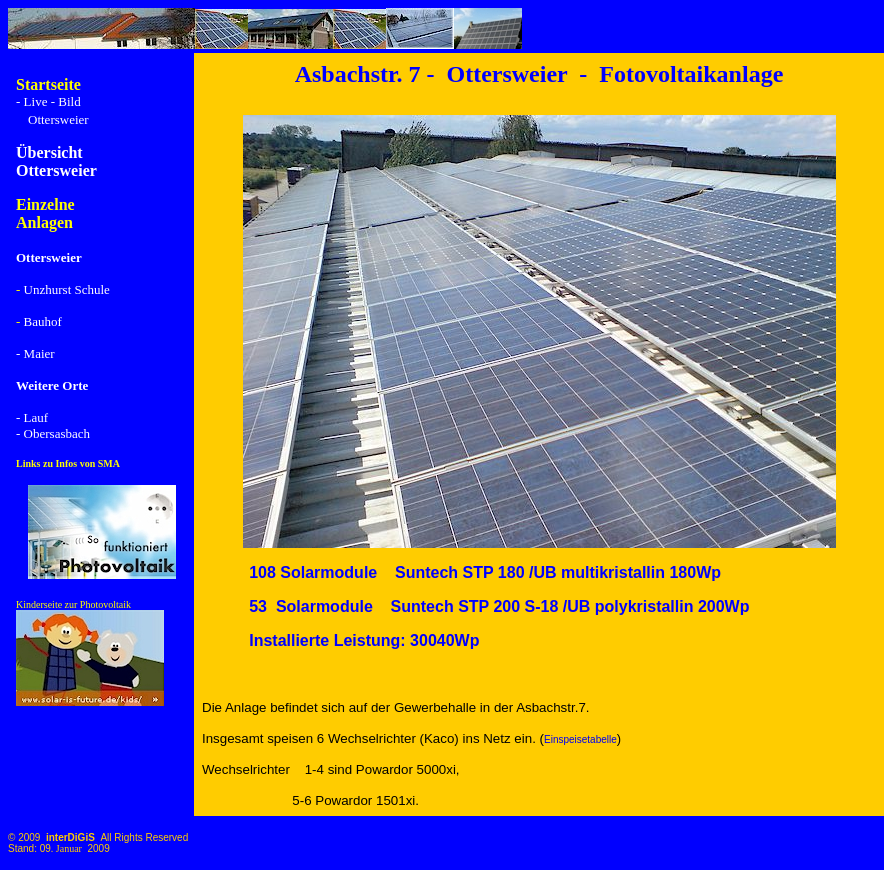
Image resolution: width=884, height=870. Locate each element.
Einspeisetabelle (580, 739)
